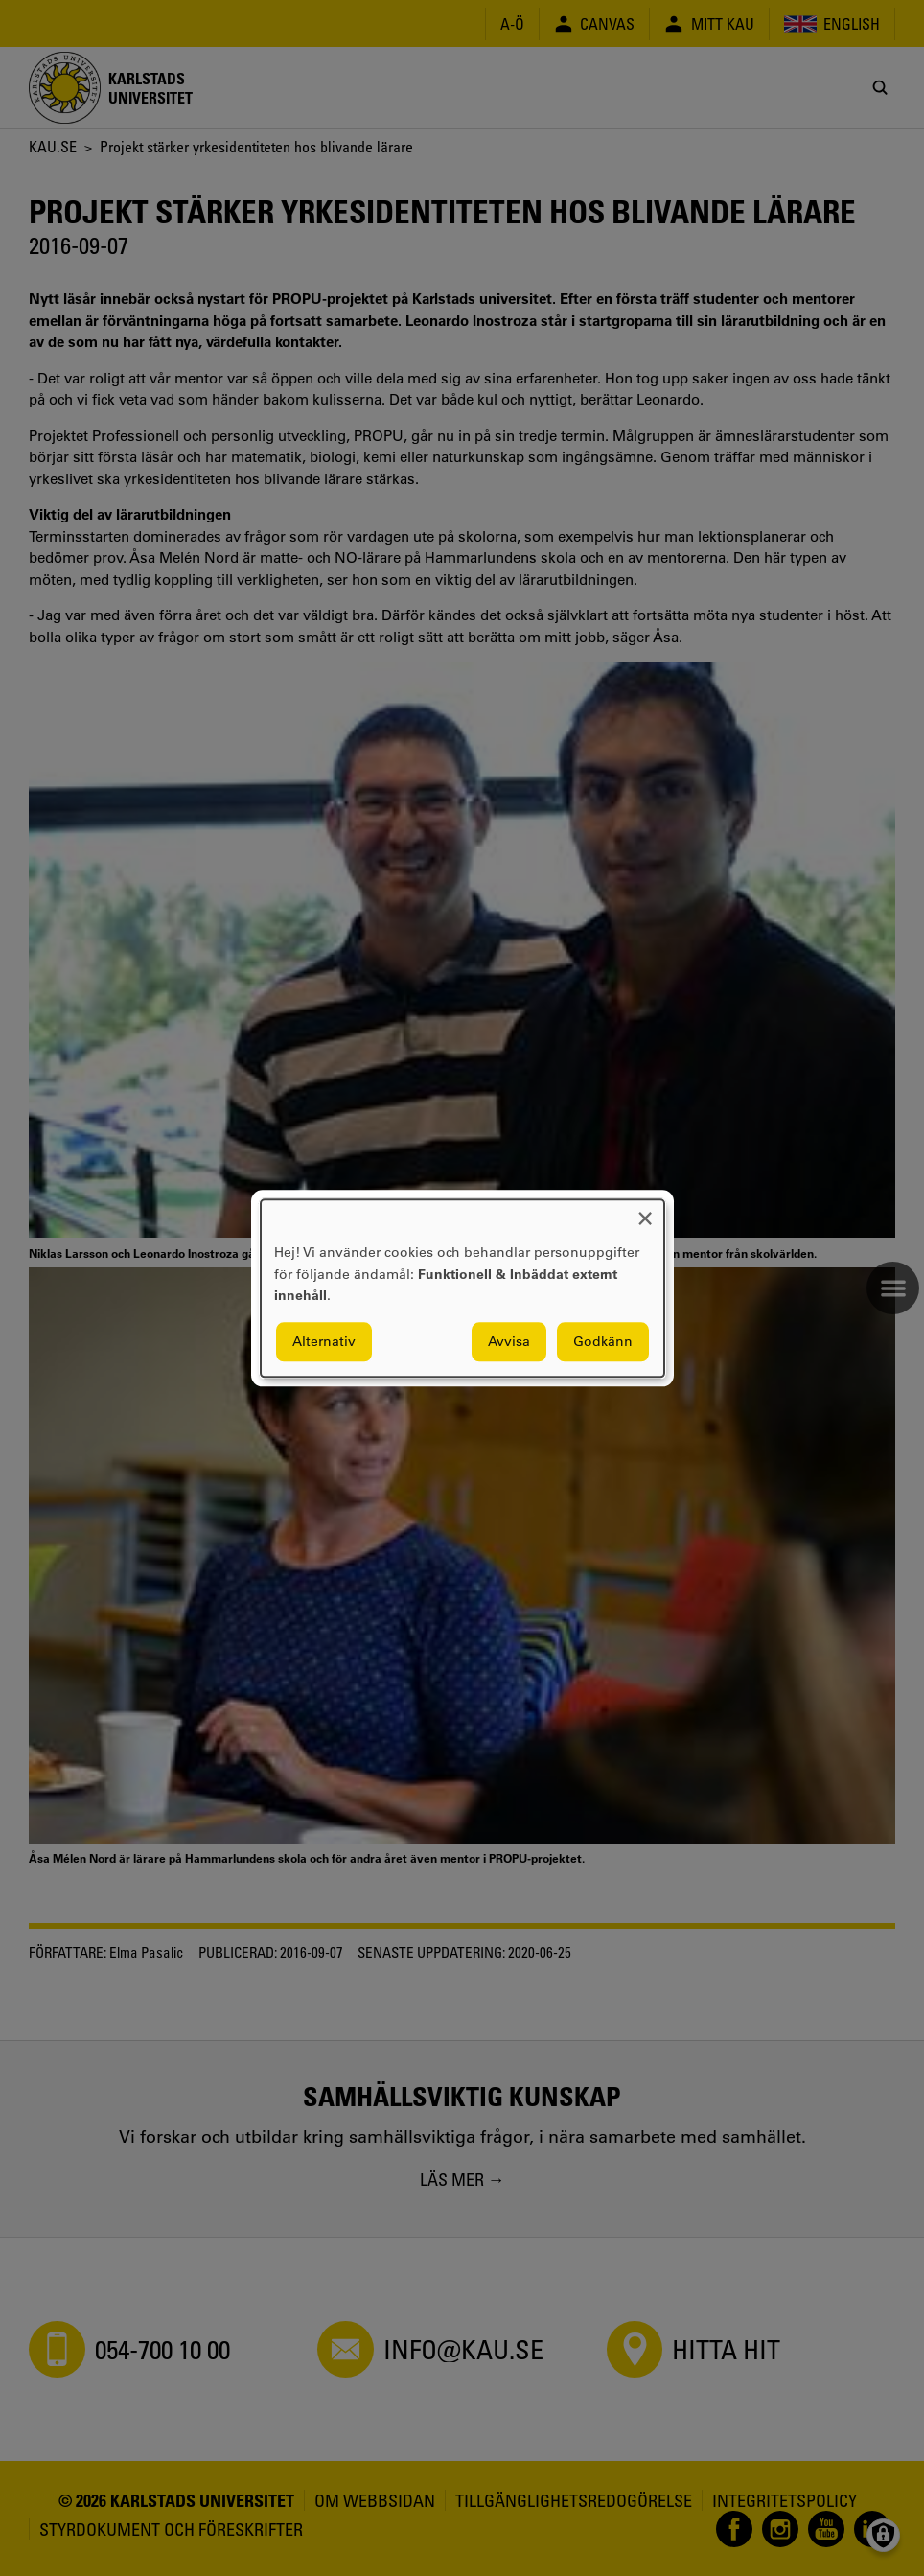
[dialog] (462, 1288)
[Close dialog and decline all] (645, 1211)
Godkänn (603, 1341)
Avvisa (509, 1341)
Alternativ (324, 1341)
